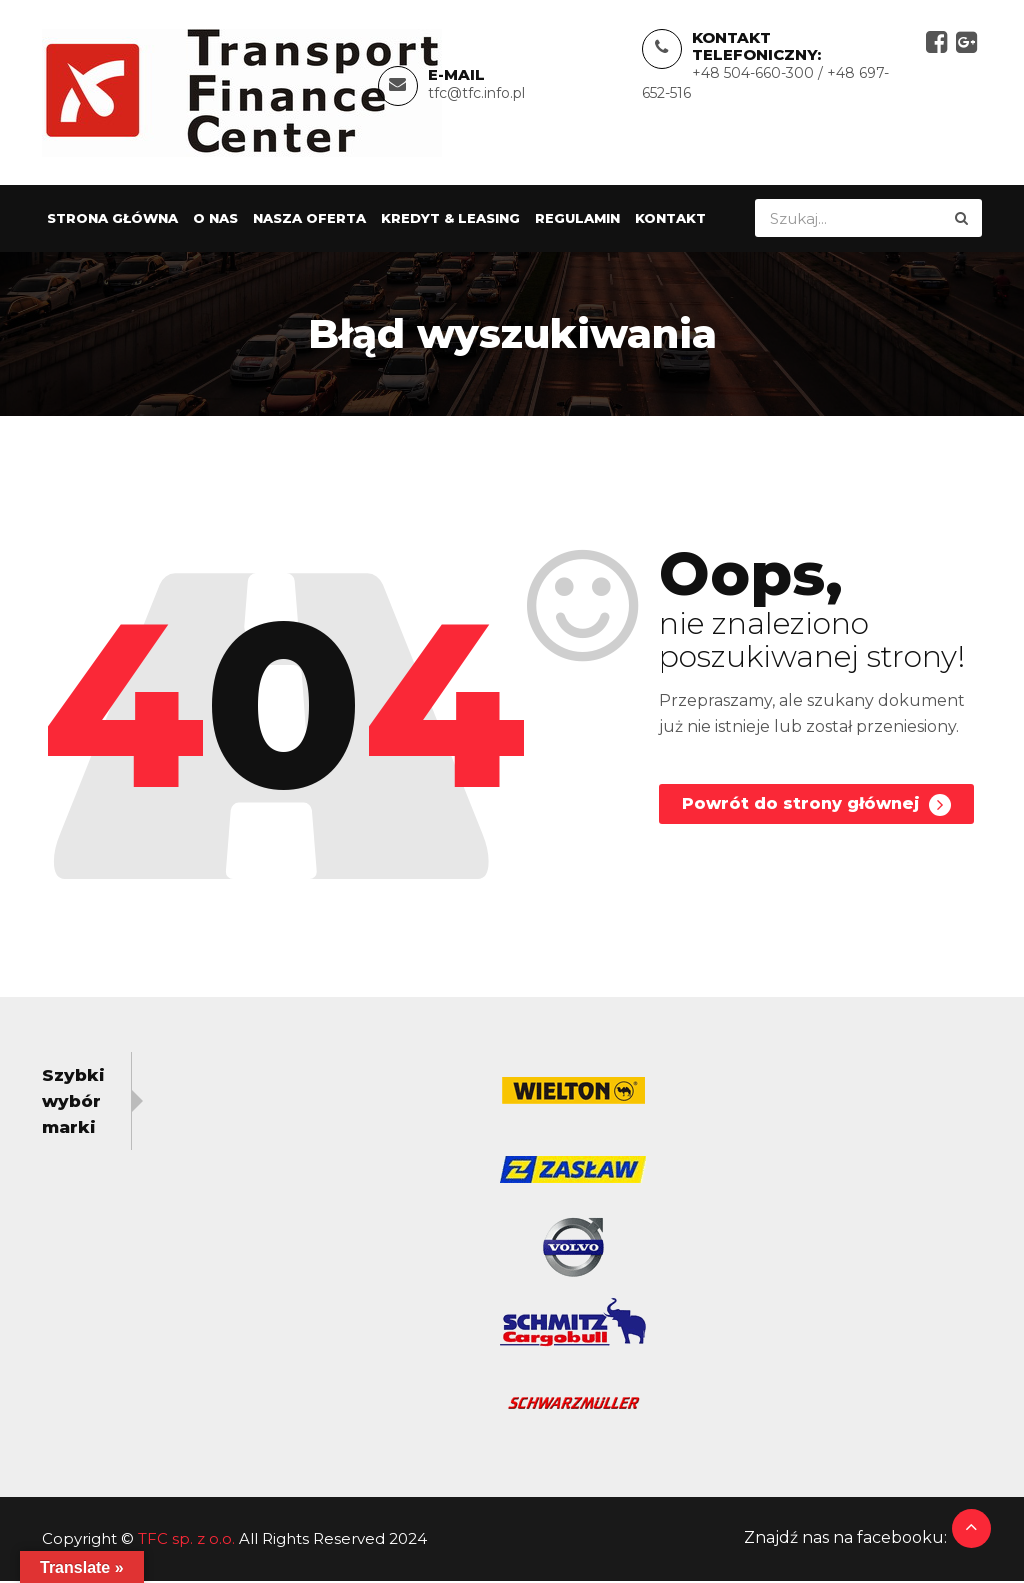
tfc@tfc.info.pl (476, 94)
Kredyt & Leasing (450, 221)
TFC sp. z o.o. (186, 1540)
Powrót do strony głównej (815, 809)
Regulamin (577, 221)
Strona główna (112, 221)
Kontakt (670, 221)
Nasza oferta (309, 221)
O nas (215, 221)
